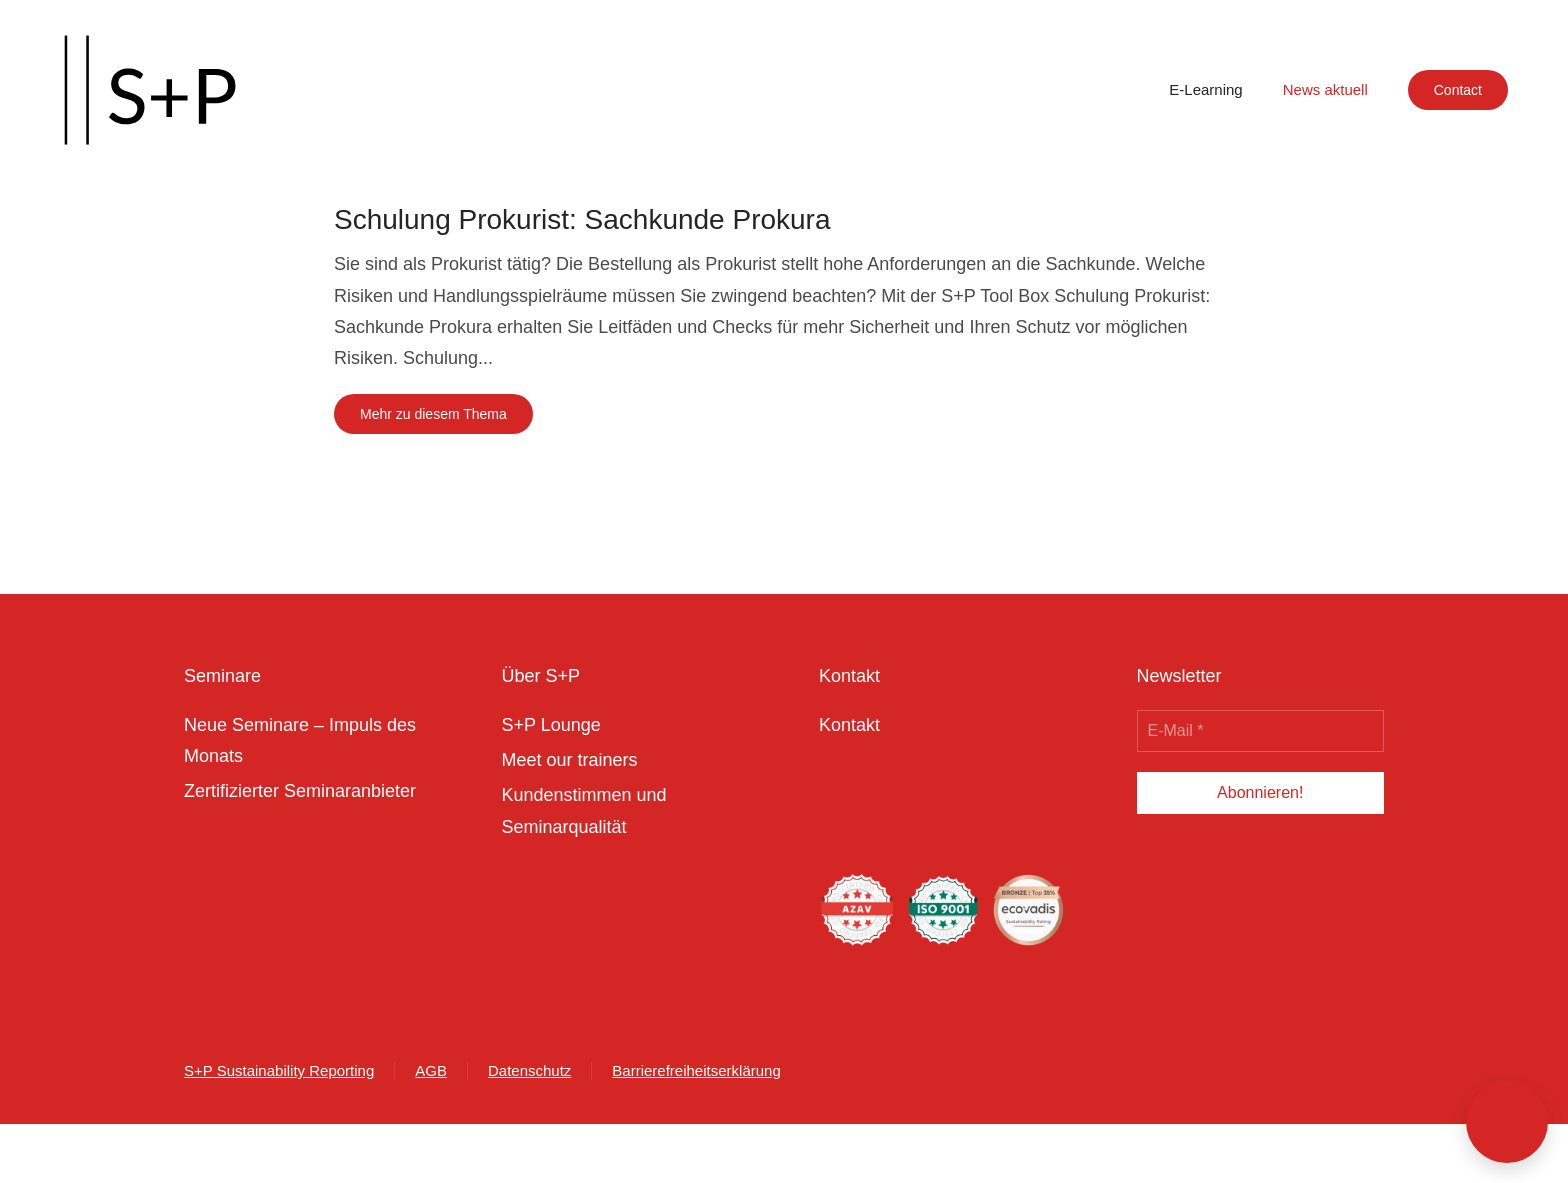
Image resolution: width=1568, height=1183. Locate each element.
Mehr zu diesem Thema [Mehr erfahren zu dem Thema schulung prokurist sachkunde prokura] (433, 414)
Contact (1458, 90)
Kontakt (849, 725)
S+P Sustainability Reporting (279, 1070)
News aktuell (1325, 89)
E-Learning (1205, 89)
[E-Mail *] (1261, 731)
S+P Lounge (551, 725)
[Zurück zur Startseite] (150, 90)
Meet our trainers (570, 760)
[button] (1507, 1122)
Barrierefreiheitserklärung (696, 1070)
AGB (431, 1070)
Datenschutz (529, 1070)
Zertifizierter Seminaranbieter (300, 791)
